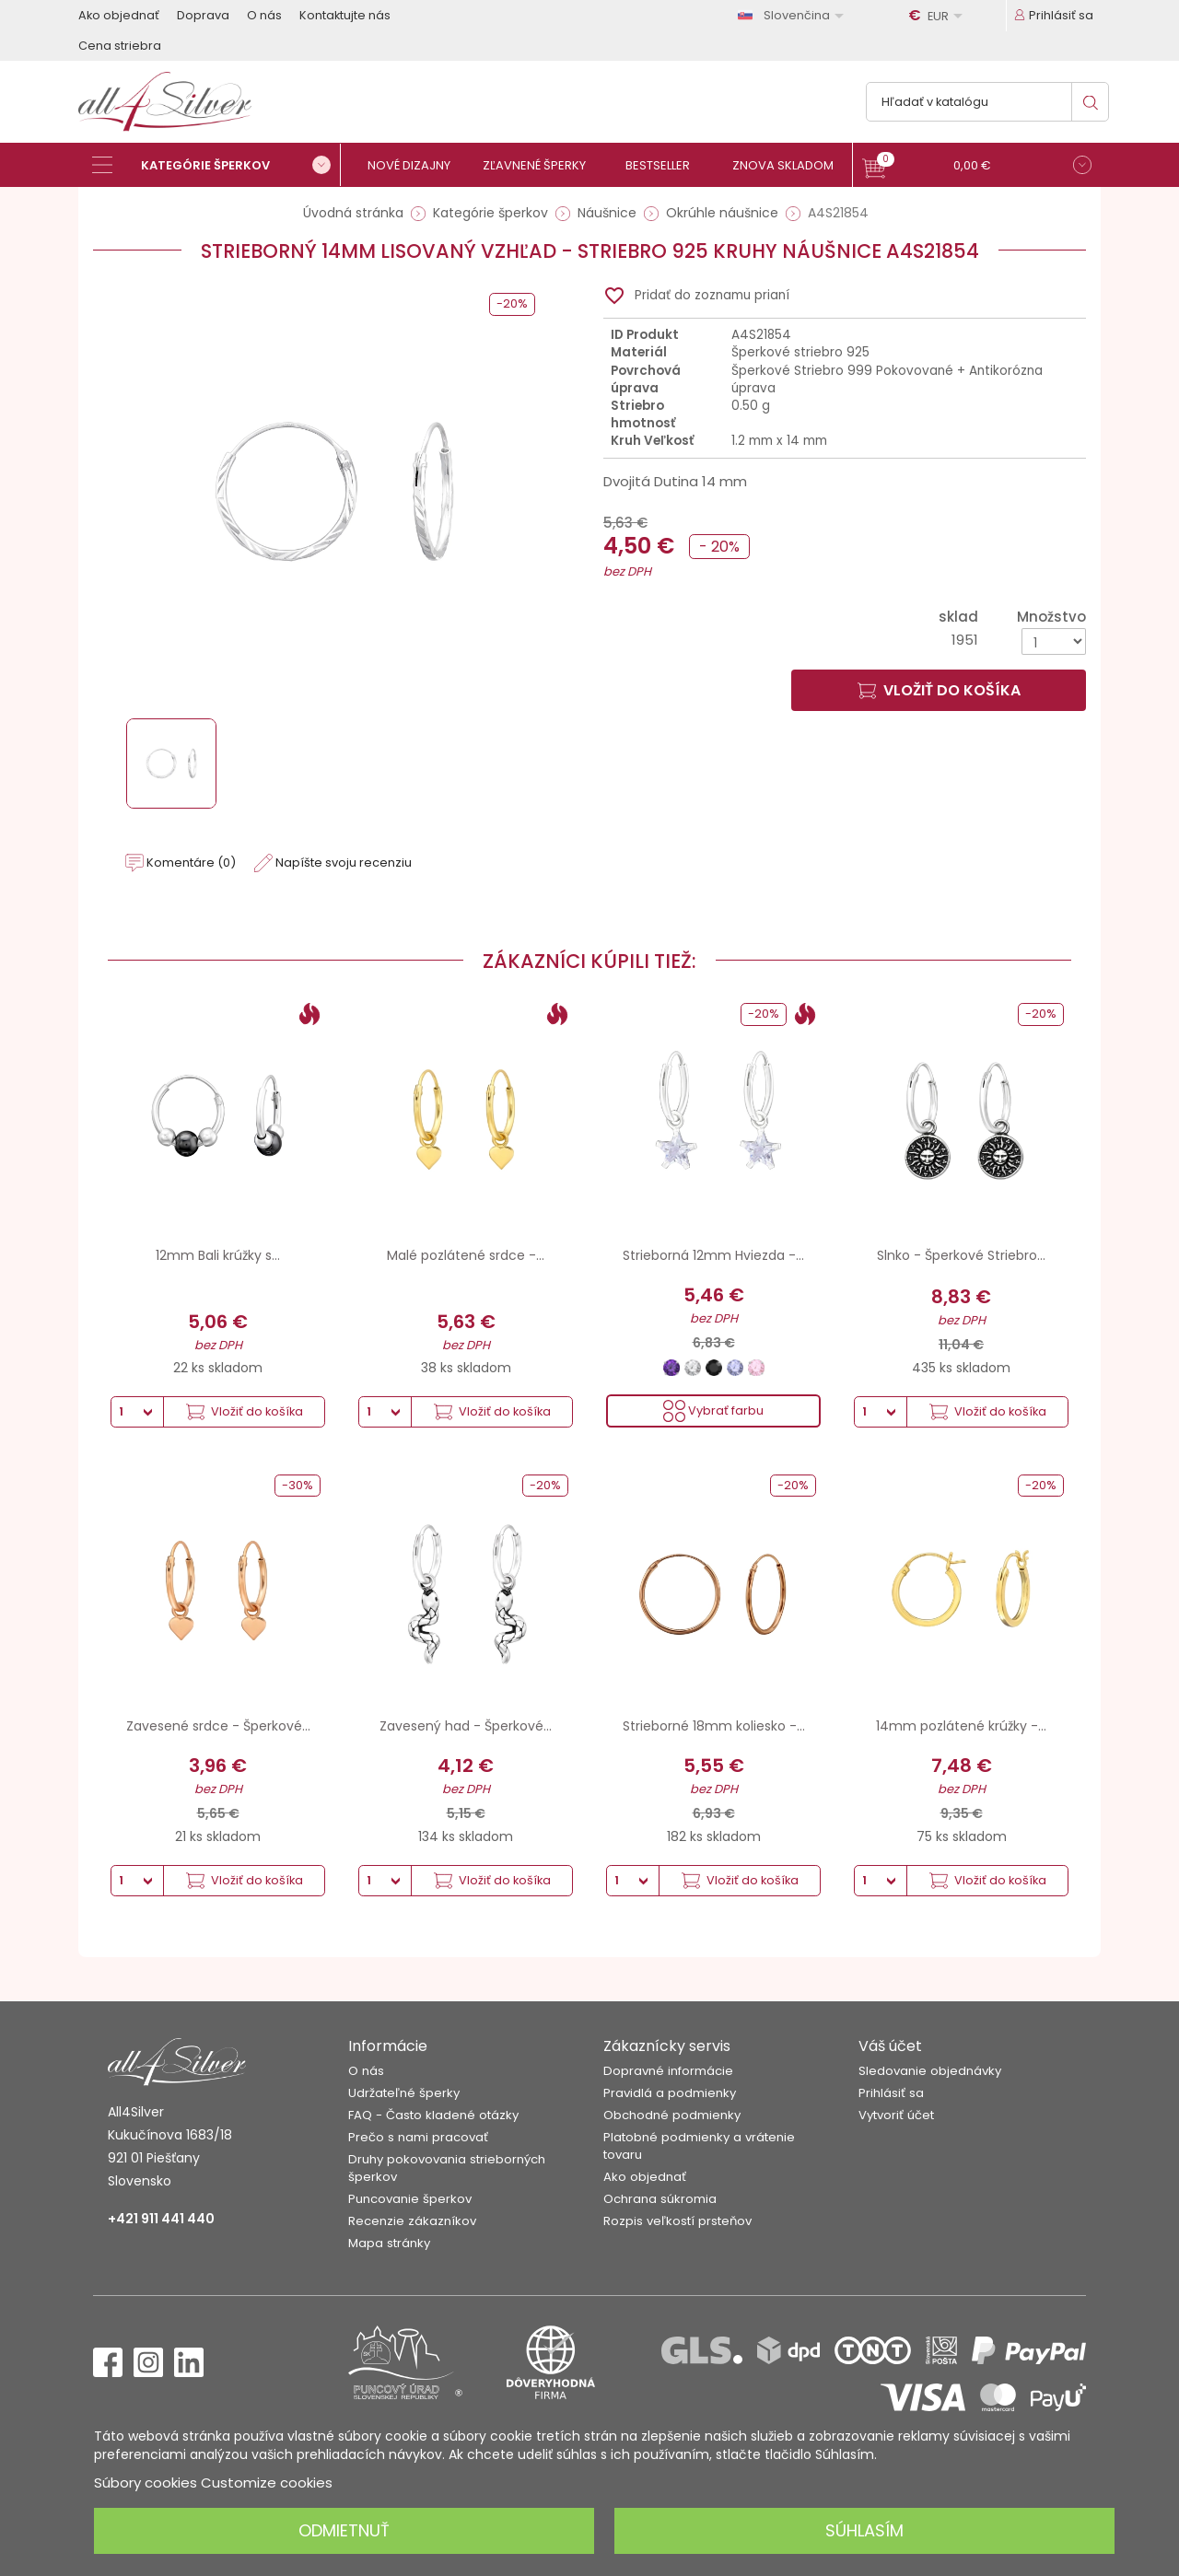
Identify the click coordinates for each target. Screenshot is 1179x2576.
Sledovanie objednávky (929, 2071)
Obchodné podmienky (672, 2115)
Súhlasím (864, 2530)
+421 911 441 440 (161, 2218)
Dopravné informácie (668, 2071)
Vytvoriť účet (896, 2115)
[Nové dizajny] (417, 165)
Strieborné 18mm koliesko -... (714, 1726)
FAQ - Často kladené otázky (433, 2115)
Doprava (203, 15)
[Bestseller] (665, 165)
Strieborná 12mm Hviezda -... (713, 1255)
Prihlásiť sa (891, 2093)
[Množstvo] (1053, 641)
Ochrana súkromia (660, 2199)
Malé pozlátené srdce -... (465, 1255)
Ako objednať (118, 15)
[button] (977, 167)
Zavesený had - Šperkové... (465, 1726)
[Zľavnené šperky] (541, 165)
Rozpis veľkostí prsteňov (677, 2221)
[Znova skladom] (790, 165)
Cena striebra (119, 45)
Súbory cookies (145, 2482)
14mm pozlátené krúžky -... (961, 1726)
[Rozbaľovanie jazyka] (794, 15)
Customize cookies (267, 2482)
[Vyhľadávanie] (987, 102)
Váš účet (890, 2046)
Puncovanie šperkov (410, 2199)
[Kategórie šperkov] (216, 165)
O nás (264, 15)
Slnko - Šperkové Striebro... (961, 1255)
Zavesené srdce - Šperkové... (218, 1726)
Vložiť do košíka (939, 690)
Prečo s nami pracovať (418, 2137)
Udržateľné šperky (404, 2093)
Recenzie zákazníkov (412, 2221)
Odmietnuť (344, 2530)
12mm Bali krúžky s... (218, 1255)
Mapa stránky (389, 2243)
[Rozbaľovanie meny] (938, 15)
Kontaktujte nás (345, 15)
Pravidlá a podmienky (669, 2093)
